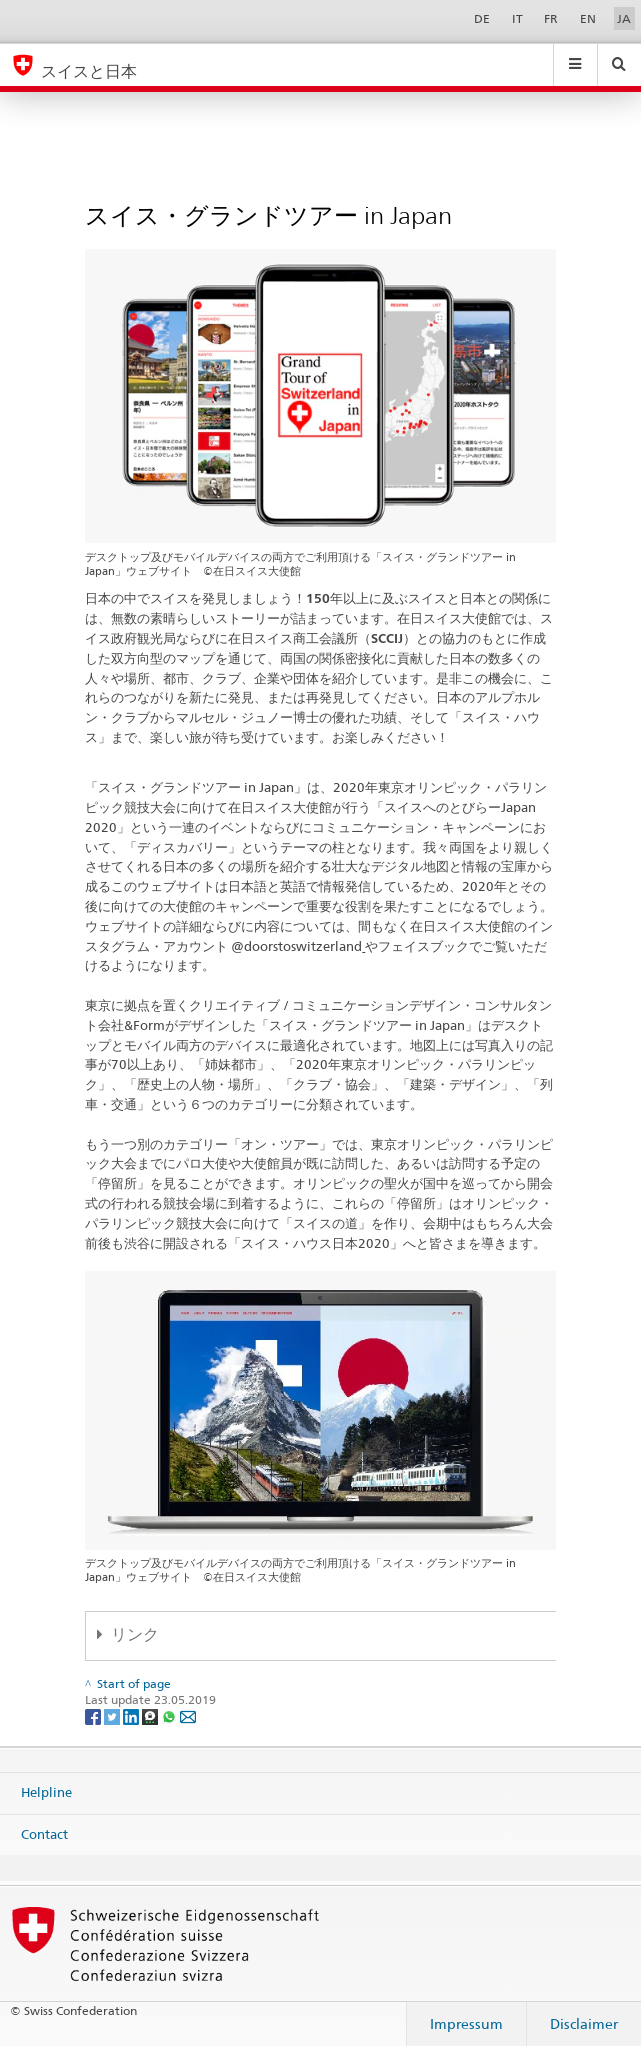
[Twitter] (113, 1715)
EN (588, 18)
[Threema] (151, 1715)
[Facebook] (94, 1715)
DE (482, 18)
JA (624, 18)
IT (517, 18)
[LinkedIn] (132, 1715)
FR (551, 18)
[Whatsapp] (170, 1715)
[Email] (188, 1715)
